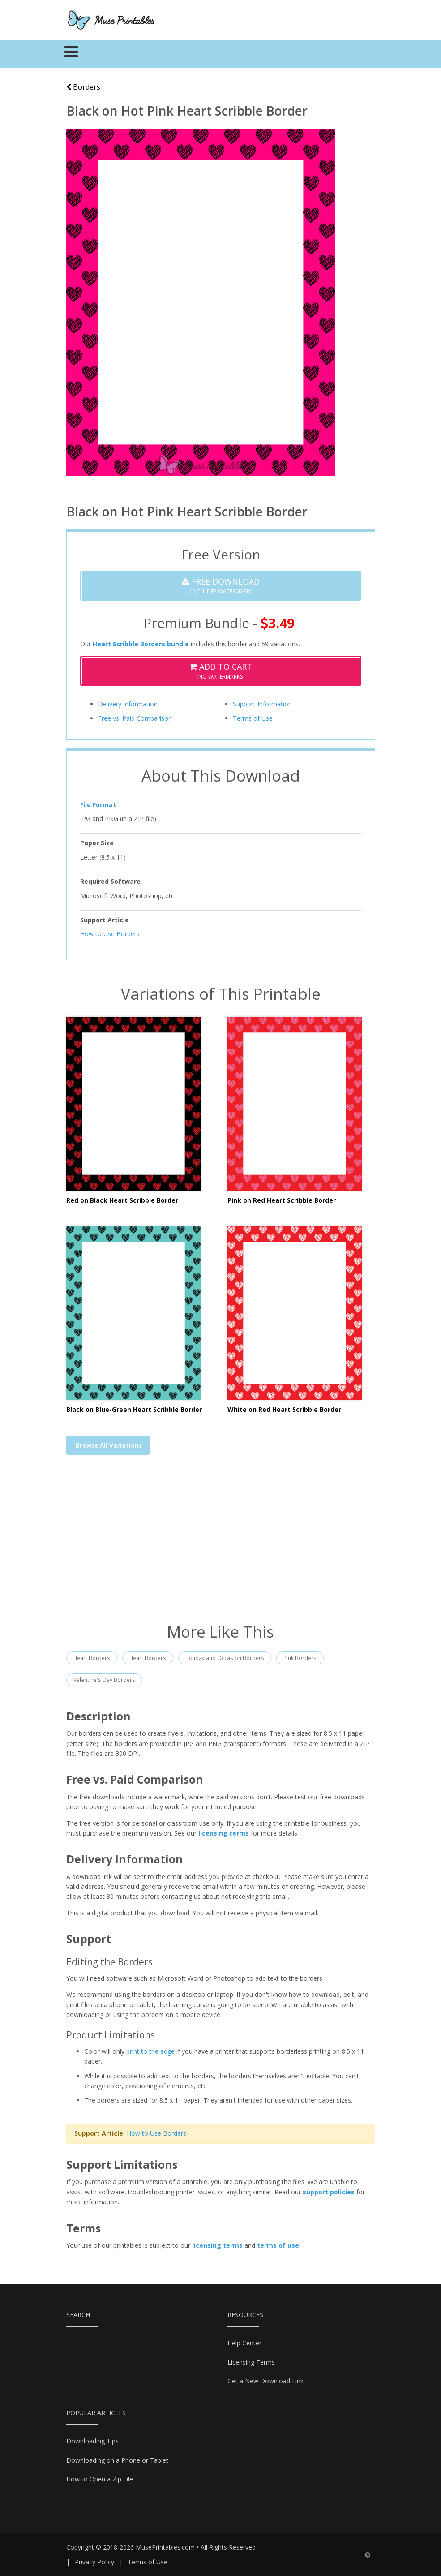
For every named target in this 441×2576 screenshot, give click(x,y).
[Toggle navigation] (71, 54)
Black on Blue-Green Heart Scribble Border (134, 1409)
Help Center (244, 2343)
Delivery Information (128, 704)
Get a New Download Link (265, 2381)
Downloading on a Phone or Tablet (117, 2460)
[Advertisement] (220, 1544)
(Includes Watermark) (221, 585)
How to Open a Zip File (99, 2479)
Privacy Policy (94, 2562)
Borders (83, 87)
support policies (329, 2192)
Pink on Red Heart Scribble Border (281, 1200)
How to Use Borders (110, 933)
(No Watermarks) (220, 670)
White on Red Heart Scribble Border (284, 1409)
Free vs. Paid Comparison (135, 718)
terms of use (278, 2245)
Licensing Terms (251, 2362)
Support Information (262, 704)
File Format (98, 804)
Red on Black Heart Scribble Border (122, 1200)
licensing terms (223, 1833)
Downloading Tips (92, 2441)
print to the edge (150, 2051)
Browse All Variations (109, 1445)
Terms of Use (253, 718)
